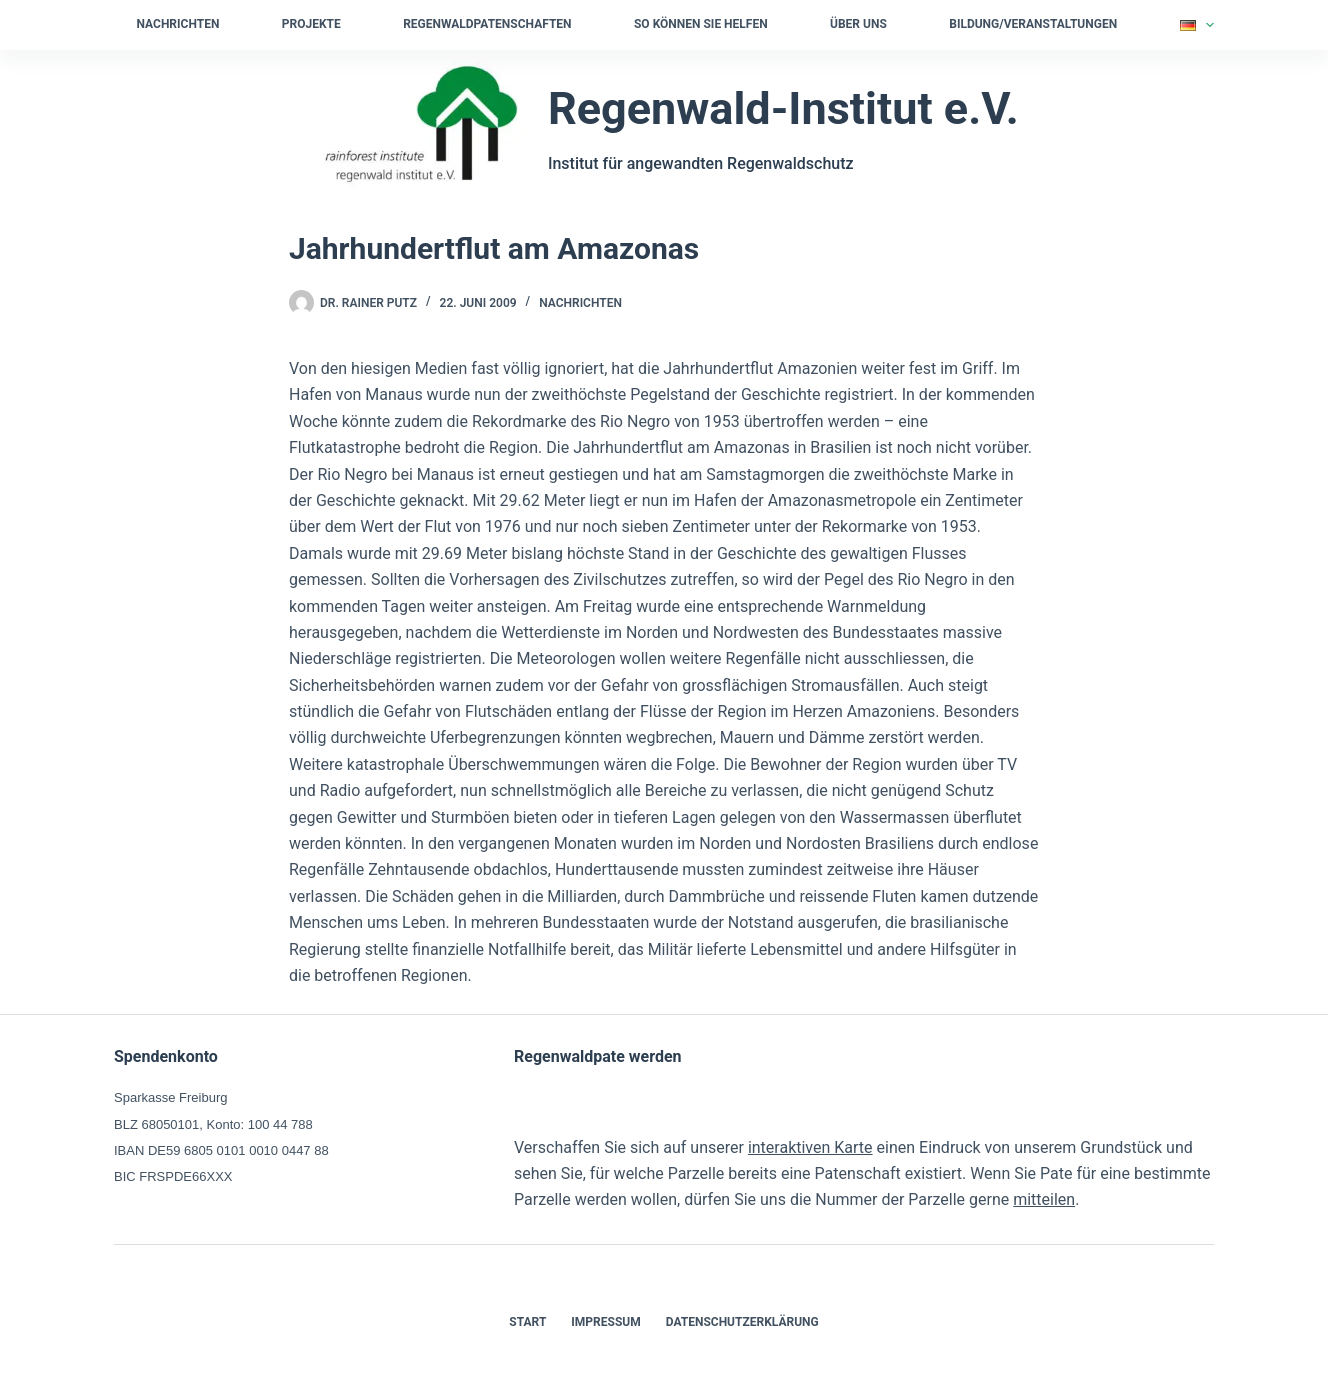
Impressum (605, 1322)
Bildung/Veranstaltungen (1033, 24)
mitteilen (1044, 1199)
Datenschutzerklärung (742, 1322)
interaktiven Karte (810, 1147)
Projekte (311, 24)
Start (527, 1322)
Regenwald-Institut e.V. (783, 108)
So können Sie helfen (701, 24)
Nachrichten (178, 24)
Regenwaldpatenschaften (487, 24)
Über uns (858, 24)
